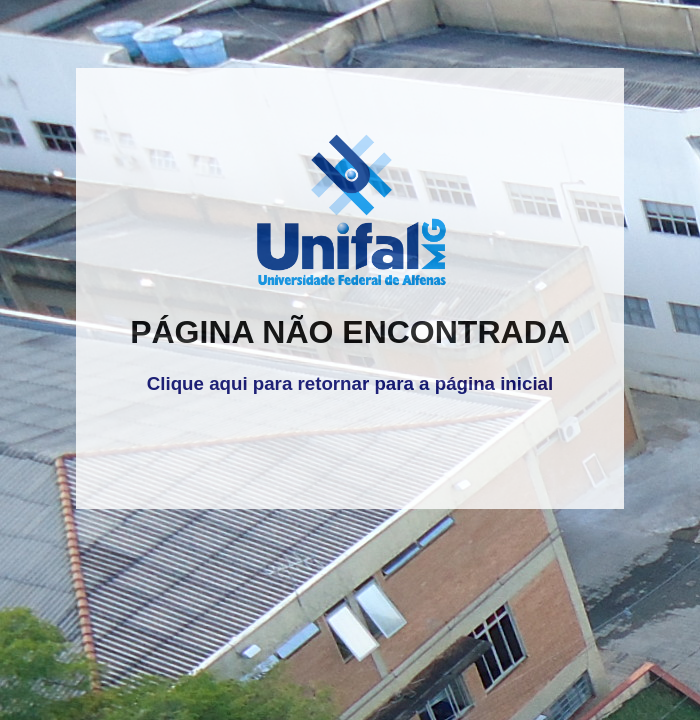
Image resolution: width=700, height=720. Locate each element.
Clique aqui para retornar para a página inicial (350, 383)
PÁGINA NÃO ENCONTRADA (350, 332)
